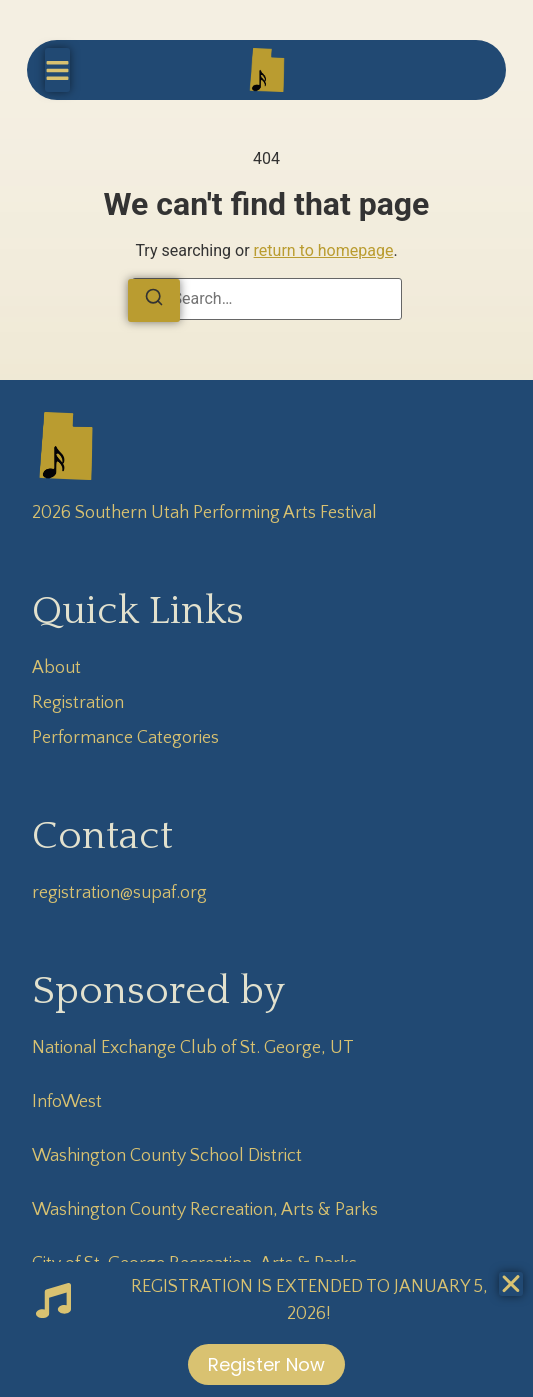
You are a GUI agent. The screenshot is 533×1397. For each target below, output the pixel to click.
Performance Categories (125, 738)
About (56, 668)
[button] (57, 70)
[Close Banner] (511, 1284)
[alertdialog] (266, 1329)
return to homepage (324, 250)
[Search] (154, 300)
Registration (78, 703)
